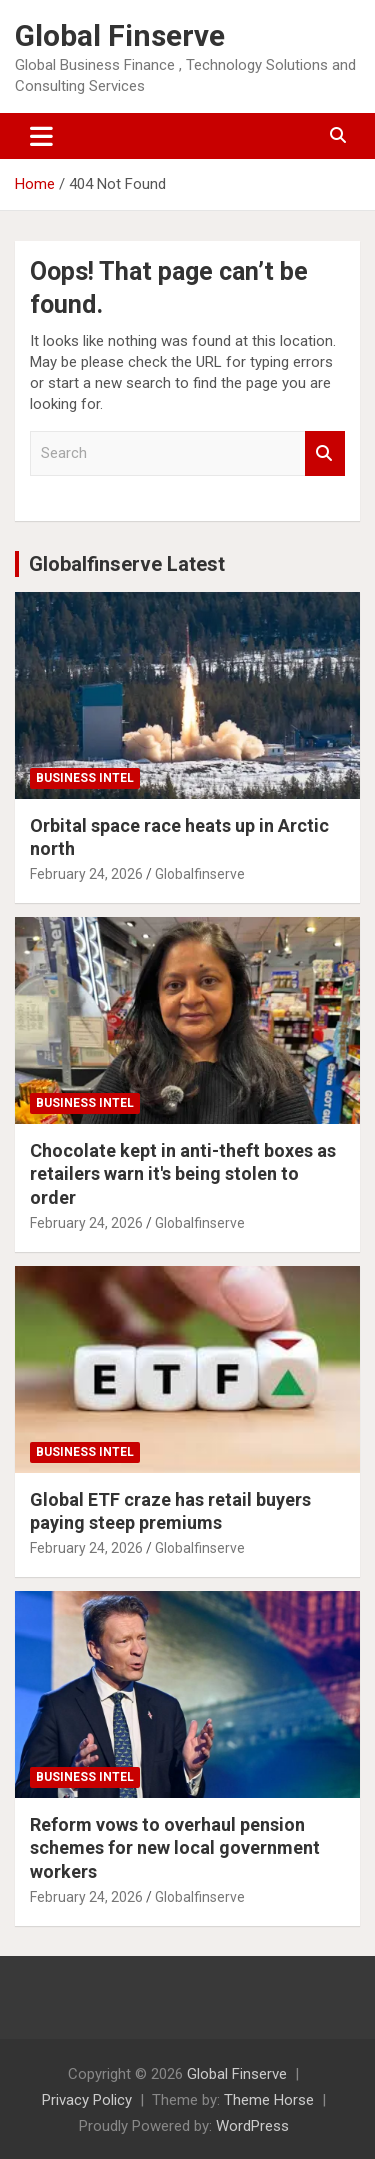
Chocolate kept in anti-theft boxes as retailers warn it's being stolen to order (183, 1174)
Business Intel (85, 778)
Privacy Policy (87, 2100)
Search (325, 453)
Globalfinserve (200, 874)
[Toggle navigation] (41, 136)
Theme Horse (269, 2100)
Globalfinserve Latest (127, 564)
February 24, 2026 (86, 874)
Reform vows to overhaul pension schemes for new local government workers (175, 1848)
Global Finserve (120, 35)
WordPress (252, 2126)
